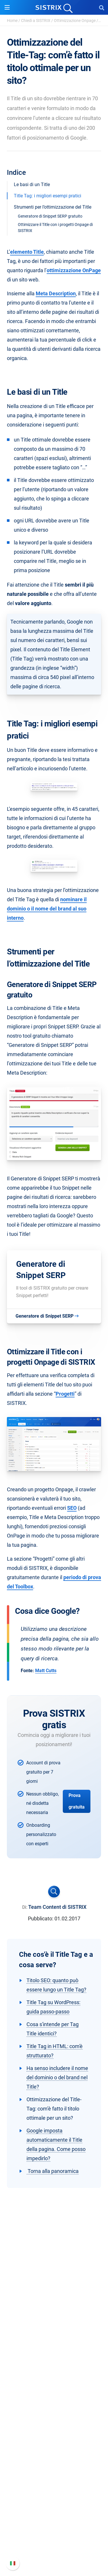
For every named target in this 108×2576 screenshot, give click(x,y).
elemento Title (27, 252)
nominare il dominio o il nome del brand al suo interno (47, 908)
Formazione (54, 2333)
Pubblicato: (40, 1918)
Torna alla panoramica (52, 2171)
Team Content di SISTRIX (57, 1907)
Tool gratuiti (54, 2475)
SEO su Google (54, 2390)
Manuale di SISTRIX (54, 2513)
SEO (72, 1508)
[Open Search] (102, 7)
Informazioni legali (54, 2352)
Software (54, 2370)
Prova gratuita (77, 1801)
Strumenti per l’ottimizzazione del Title (52, 207)
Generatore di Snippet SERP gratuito (50, 216)
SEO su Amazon (54, 2399)
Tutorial (54, 2484)
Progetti (65, 1394)
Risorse (54, 2427)
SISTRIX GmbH (54, 2304)
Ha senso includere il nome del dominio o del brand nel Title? (57, 2077)
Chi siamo (54, 2315)
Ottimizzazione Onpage (75, 20)
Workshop (54, 2447)
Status (54, 2550)
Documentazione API (54, 2532)
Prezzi (54, 2381)
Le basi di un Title (32, 184)
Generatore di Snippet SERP (41, 1269)
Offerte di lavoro (54, 2324)
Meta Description (56, 293)
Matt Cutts (45, 1670)
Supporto (54, 2502)
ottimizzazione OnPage (74, 270)
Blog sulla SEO (54, 2466)
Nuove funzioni (54, 2522)
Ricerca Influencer (54, 2409)
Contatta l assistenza (54, 2541)
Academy (54, 2456)
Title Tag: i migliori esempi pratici (47, 196)
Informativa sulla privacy (54, 2342)
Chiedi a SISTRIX (35, 20)
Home (12, 20)
